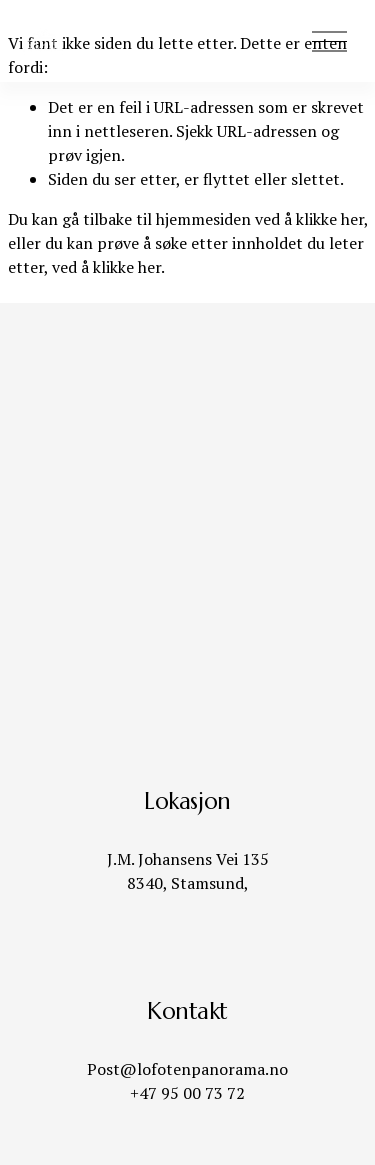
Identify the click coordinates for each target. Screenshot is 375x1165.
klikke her (330, 219)
